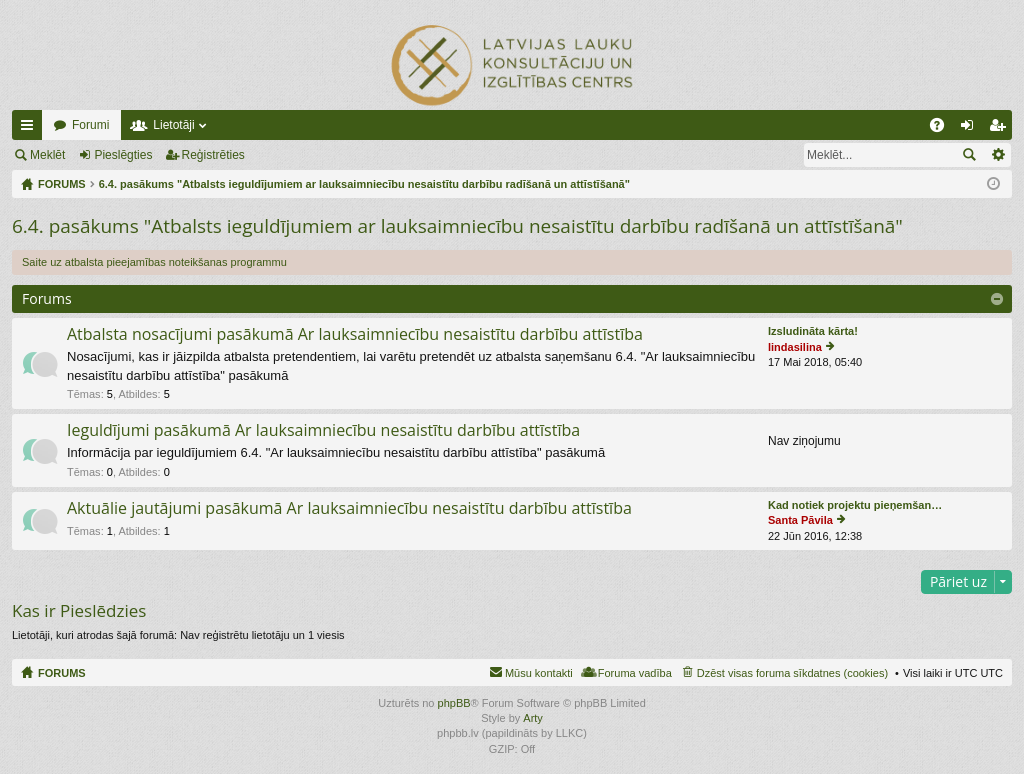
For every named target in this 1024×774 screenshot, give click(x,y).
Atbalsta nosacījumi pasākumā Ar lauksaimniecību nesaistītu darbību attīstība (355, 335)
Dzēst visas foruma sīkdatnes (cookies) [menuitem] (792, 673)
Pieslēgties (123, 155)
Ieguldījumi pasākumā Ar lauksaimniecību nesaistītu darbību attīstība (323, 431)
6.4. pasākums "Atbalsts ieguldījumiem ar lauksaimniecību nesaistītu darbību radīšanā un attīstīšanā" (457, 226)
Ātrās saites (31, 129)
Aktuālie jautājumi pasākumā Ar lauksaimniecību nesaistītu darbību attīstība (349, 509)
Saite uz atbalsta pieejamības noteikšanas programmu (154, 262)
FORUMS (62, 673)
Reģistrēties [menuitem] (1001, 129)
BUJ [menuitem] (943, 129)
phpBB (454, 703)
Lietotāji (173, 125)
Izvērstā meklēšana (997, 155)
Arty (533, 718)
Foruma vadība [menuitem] (635, 673)
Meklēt (47, 155)
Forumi (90, 125)
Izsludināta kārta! (813, 331)
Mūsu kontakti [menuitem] (539, 673)
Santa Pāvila (800, 520)
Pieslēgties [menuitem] (971, 129)
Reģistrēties (213, 155)
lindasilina (795, 347)
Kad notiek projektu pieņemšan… (855, 505)
